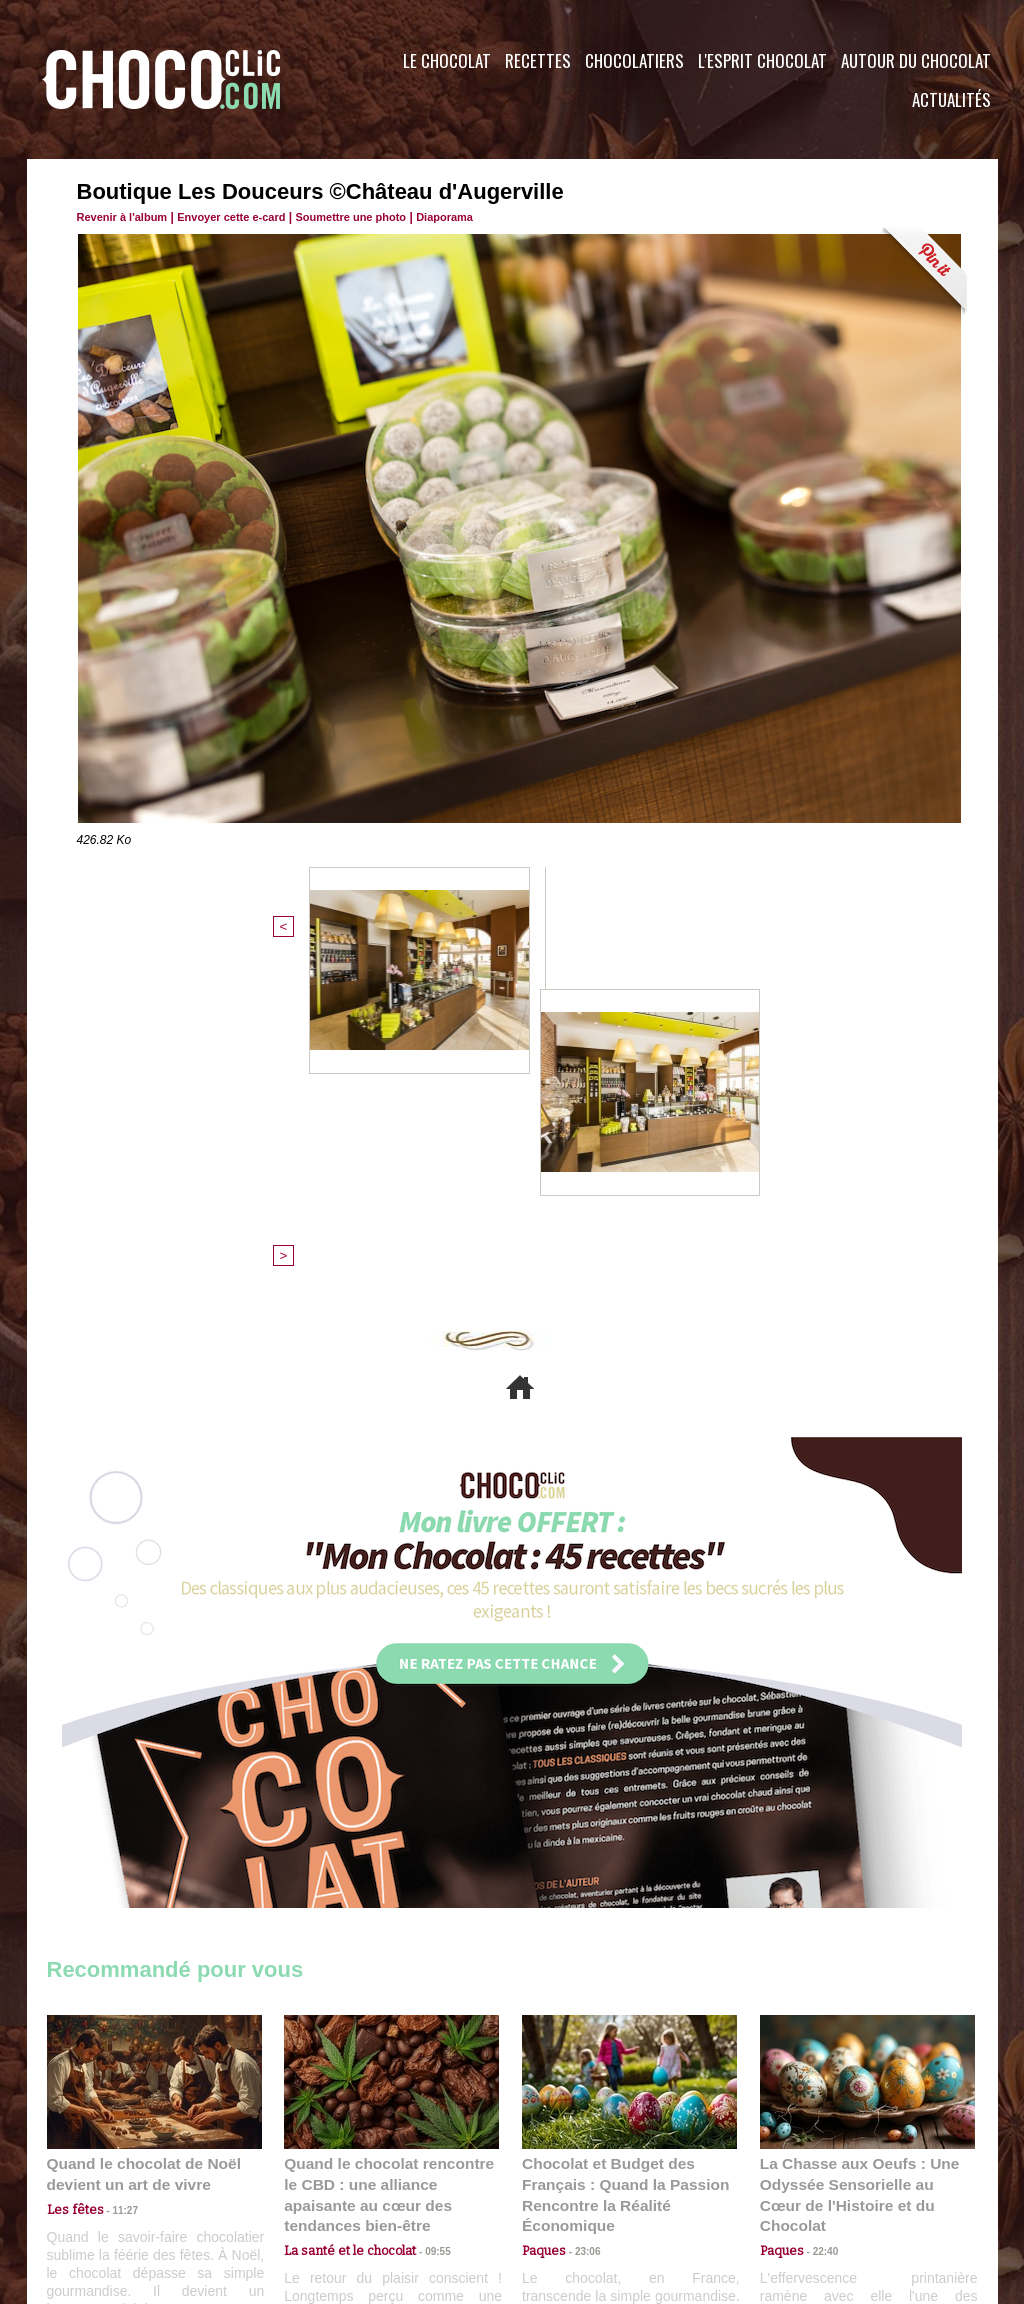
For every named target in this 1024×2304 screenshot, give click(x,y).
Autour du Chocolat (916, 60)
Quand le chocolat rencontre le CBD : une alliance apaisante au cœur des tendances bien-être (390, 1856)
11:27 (114, 1881)
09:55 (424, 1900)
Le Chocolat (447, 60)
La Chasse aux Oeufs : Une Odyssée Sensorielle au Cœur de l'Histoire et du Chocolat (859, 1856)
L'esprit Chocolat (762, 60)
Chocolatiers (634, 60)
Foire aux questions (819, 2183)
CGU (313, 2183)
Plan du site (568, 2183)
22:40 (818, 1900)
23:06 (580, 1920)
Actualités (951, 99)
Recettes (538, 60)
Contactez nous (107, 2183)
